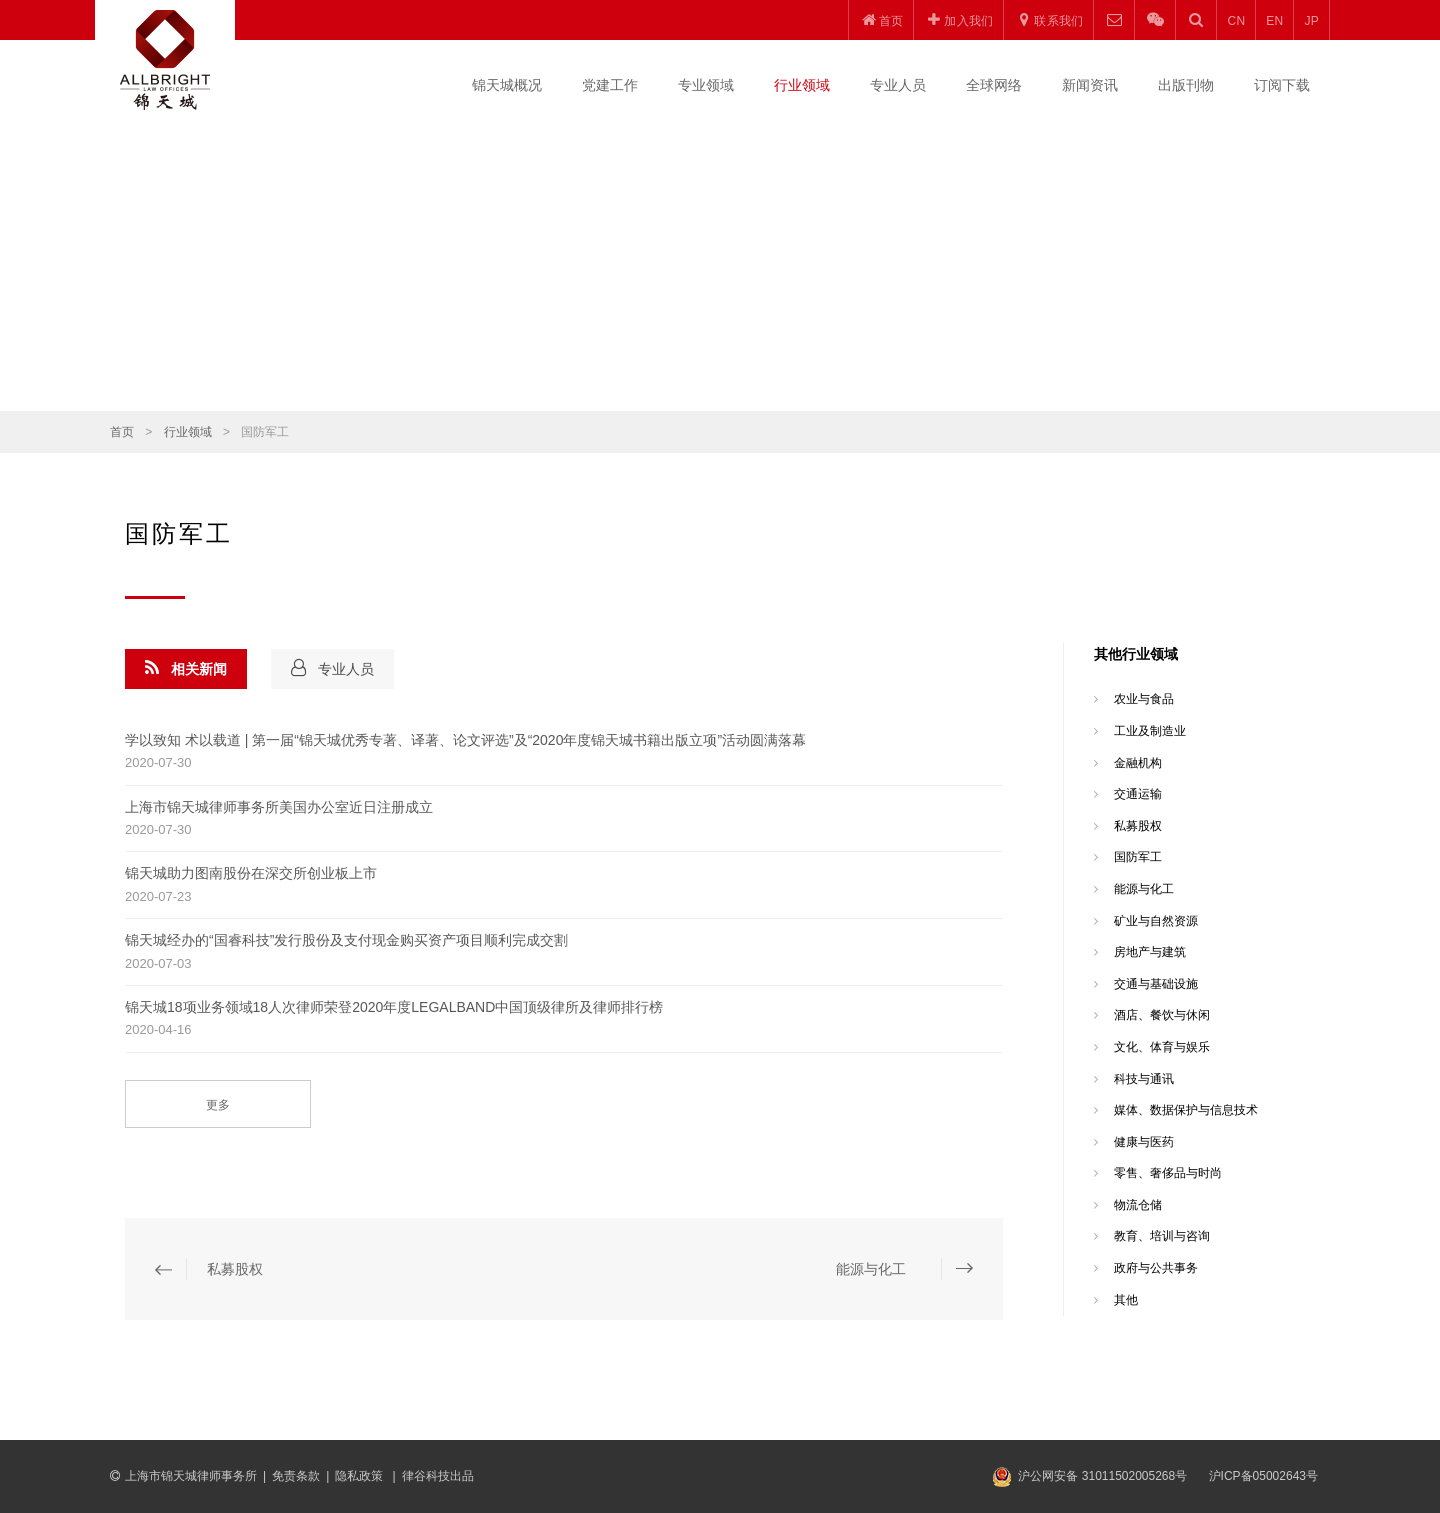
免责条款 (296, 1476)
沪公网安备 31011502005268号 (1102, 1476)
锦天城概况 (507, 85)
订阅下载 (1282, 85)
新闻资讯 (1090, 85)
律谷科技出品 (438, 1476)
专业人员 (898, 85)
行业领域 (802, 85)
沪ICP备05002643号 (1263, 1476)
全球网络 (994, 85)
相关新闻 (186, 668)
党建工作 (610, 85)
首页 (122, 432)
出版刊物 (1186, 85)
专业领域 (706, 85)
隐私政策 (360, 1476)
